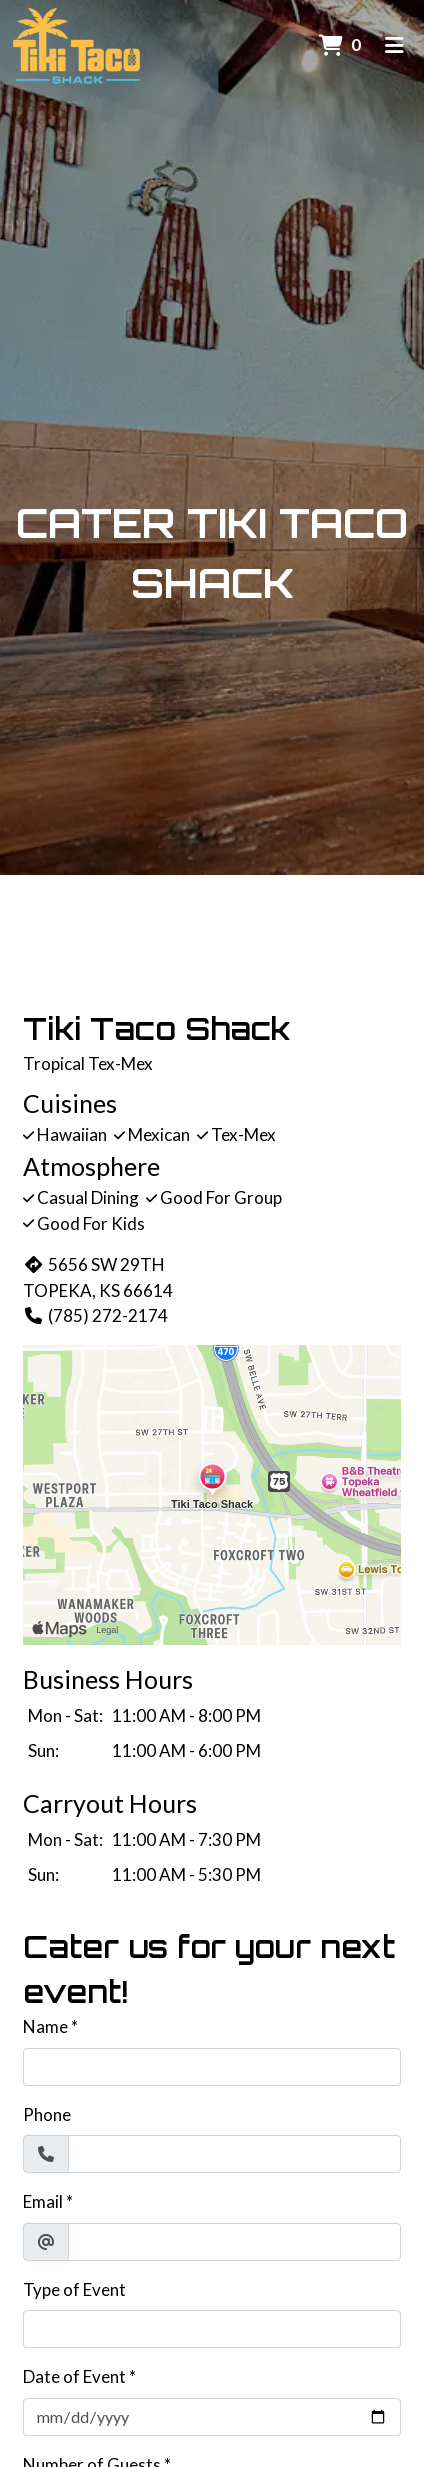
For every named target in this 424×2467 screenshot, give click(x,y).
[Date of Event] (212, 2417)
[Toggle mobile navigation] (394, 45)
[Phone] (234, 2154)
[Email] (234, 2242)
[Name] (212, 2067)
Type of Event (74, 2289)
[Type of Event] (212, 2329)
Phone (47, 2114)
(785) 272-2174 (95, 1315)
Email (43, 2201)
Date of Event (74, 2376)
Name (45, 2026)
